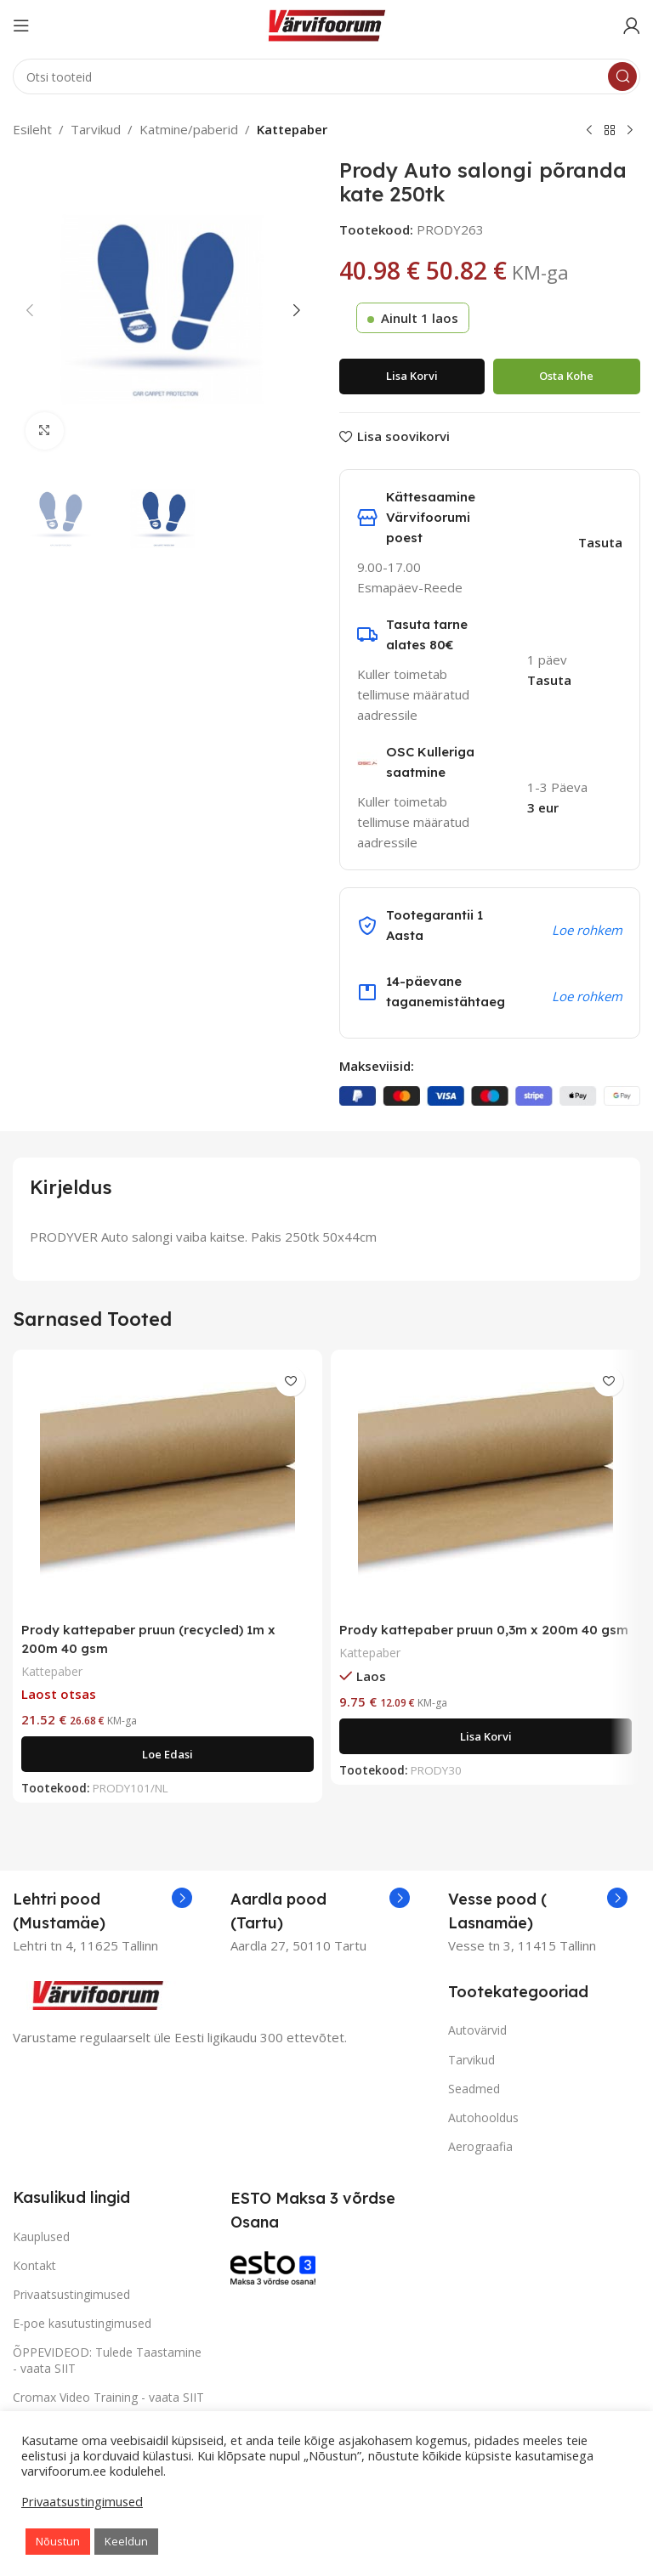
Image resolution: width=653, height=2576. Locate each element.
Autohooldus (483, 2116)
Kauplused (41, 2235)
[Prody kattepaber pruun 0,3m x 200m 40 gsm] (485, 1485)
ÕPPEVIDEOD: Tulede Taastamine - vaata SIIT (107, 2359)
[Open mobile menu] (21, 25)
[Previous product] (589, 131)
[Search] (326, 76)
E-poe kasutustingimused (82, 2321)
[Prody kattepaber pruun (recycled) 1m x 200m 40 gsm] (167, 1485)
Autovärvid (477, 2029)
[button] (30, 310)
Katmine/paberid (188, 129)
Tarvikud (96, 129)
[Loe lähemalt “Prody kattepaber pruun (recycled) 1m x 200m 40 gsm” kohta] (167, 1752)
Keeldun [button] (126, 2541)
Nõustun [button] (58, 2541)
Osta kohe (566, 375)
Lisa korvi (412, 375)
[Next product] (630, 131)
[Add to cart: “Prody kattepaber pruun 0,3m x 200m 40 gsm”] (485, 1735)
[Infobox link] (102, 1909)
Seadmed (474, 2087)
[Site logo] (326, 23)
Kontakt (34, 2264)
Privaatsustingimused (71, 2292)
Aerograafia (480, 2145)
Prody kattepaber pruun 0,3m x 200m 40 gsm (483, 1630)
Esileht (32, 129)
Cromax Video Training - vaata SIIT (108, 2395)
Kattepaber (292, 129)
